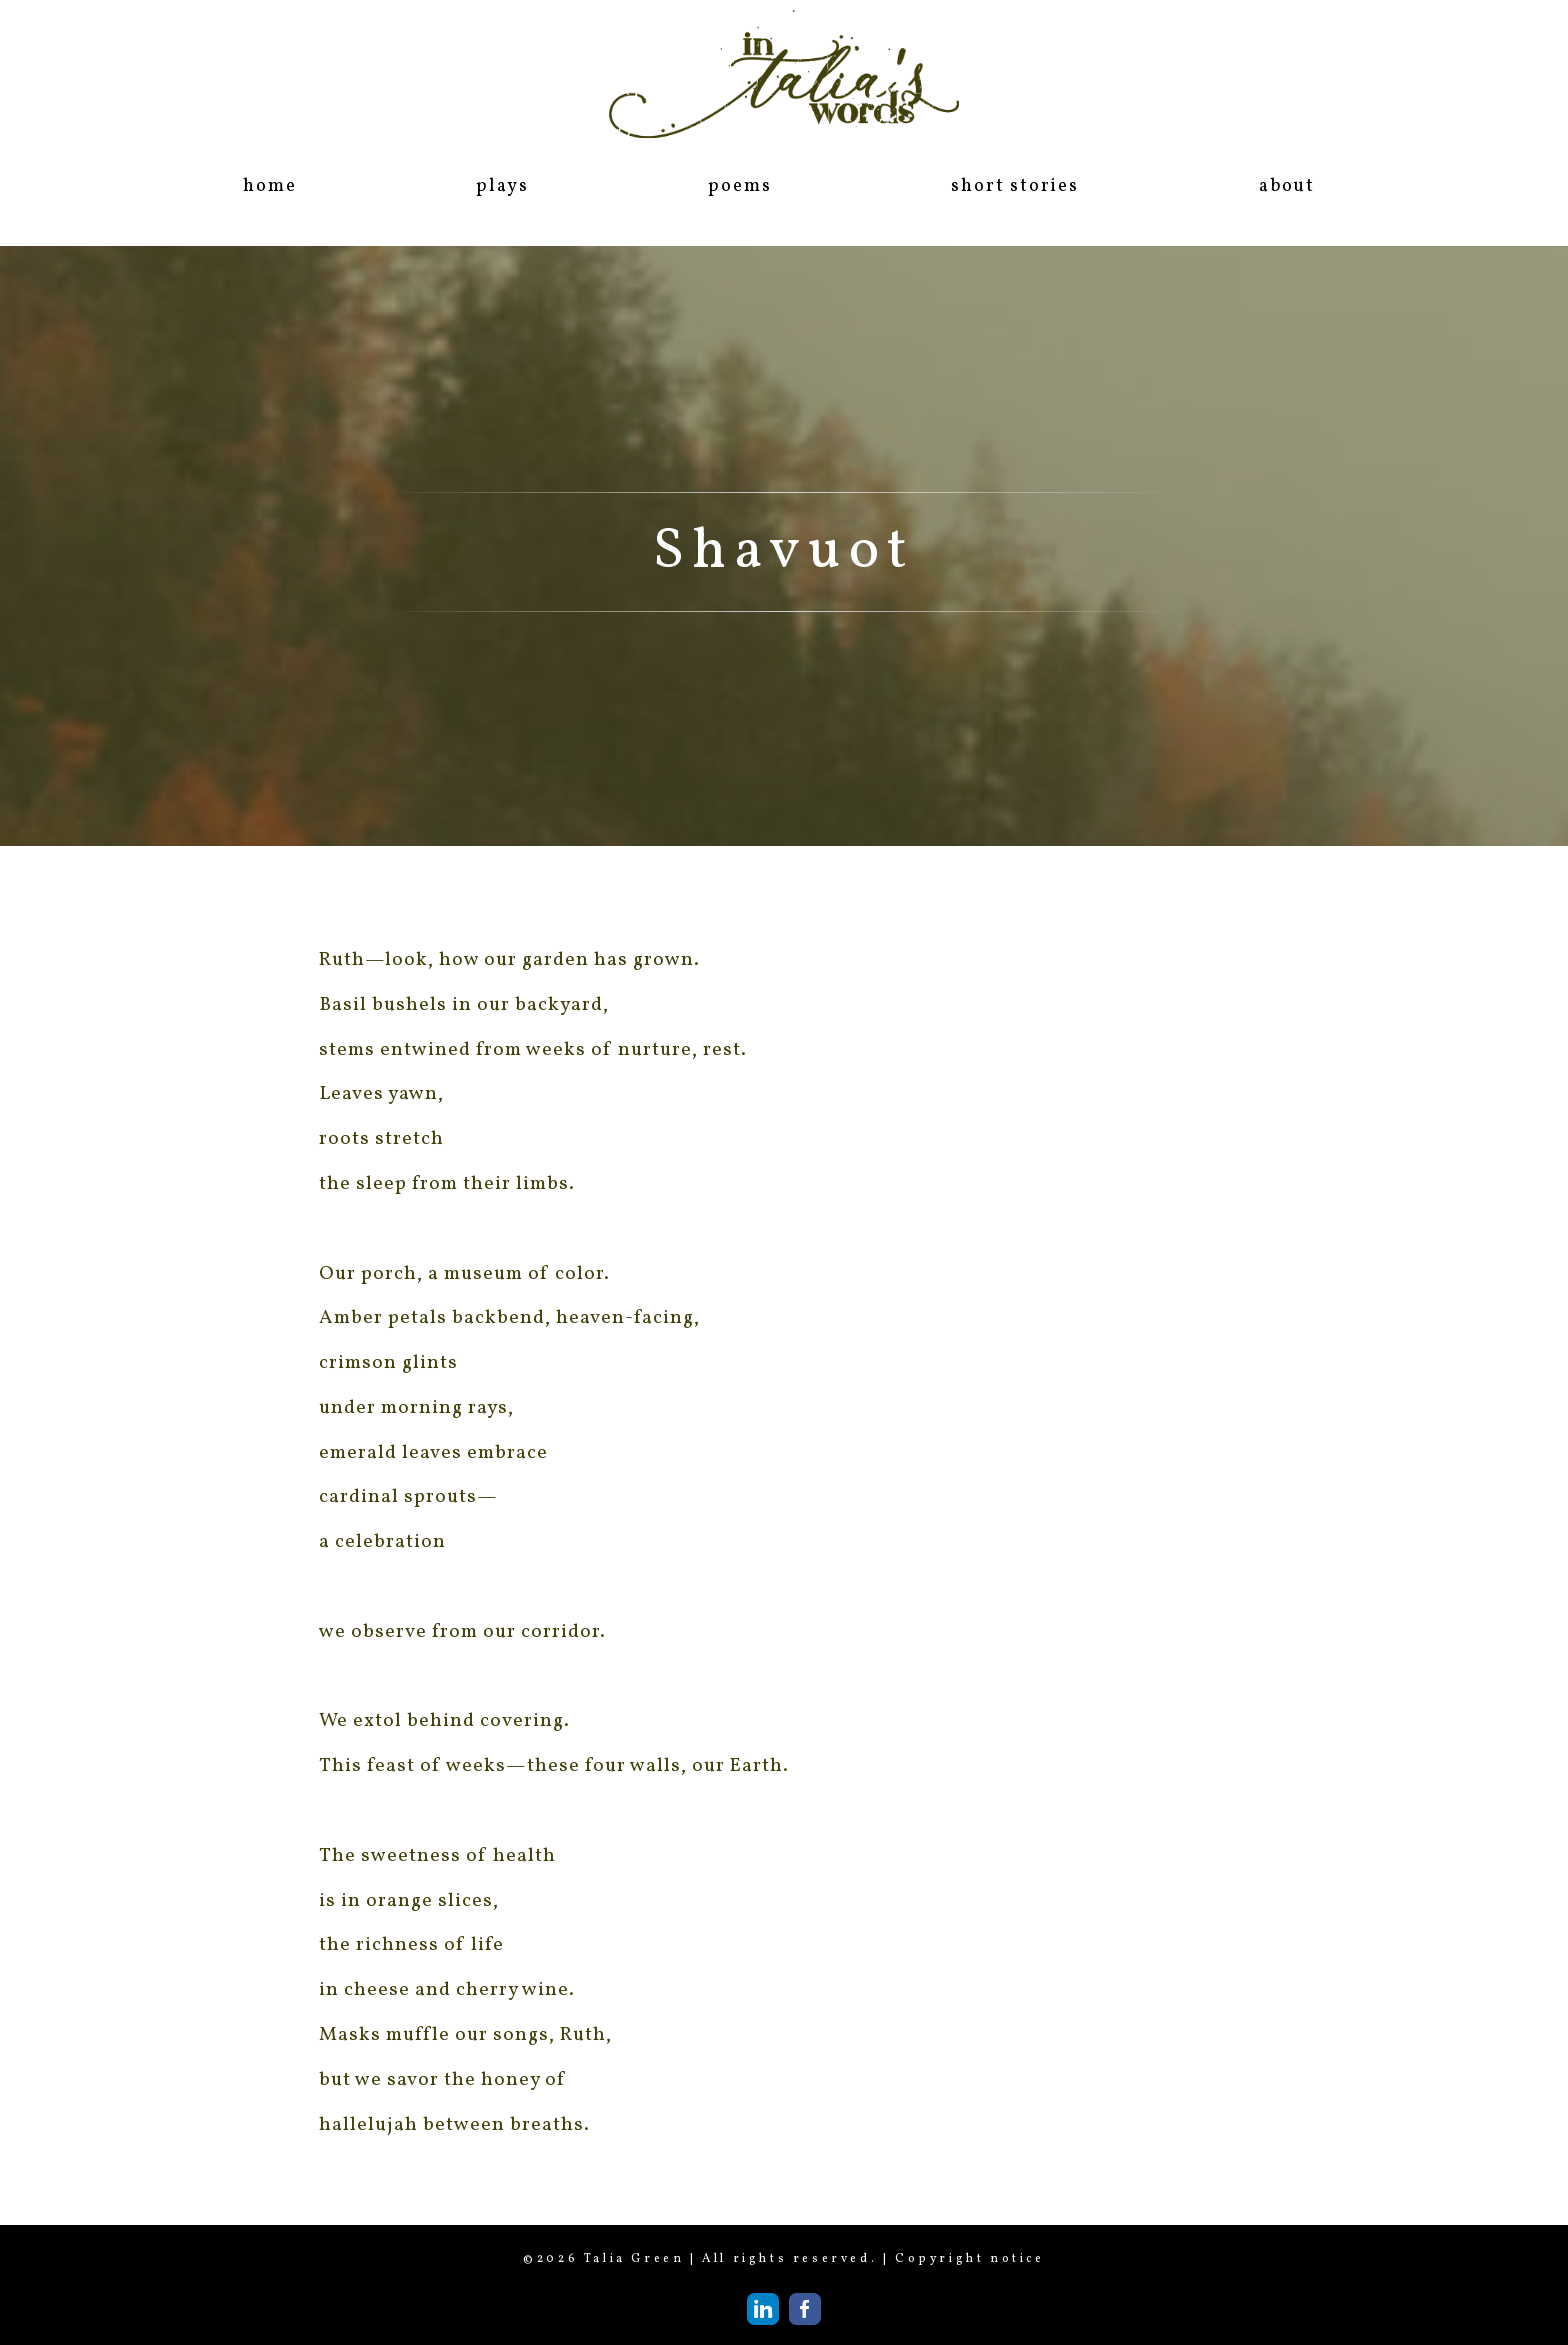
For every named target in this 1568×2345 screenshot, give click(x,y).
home (269, 186)
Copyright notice (970, 2259)
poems (739, 186)
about (1287, 186)
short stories (1014, 186)
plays (502, 186)
